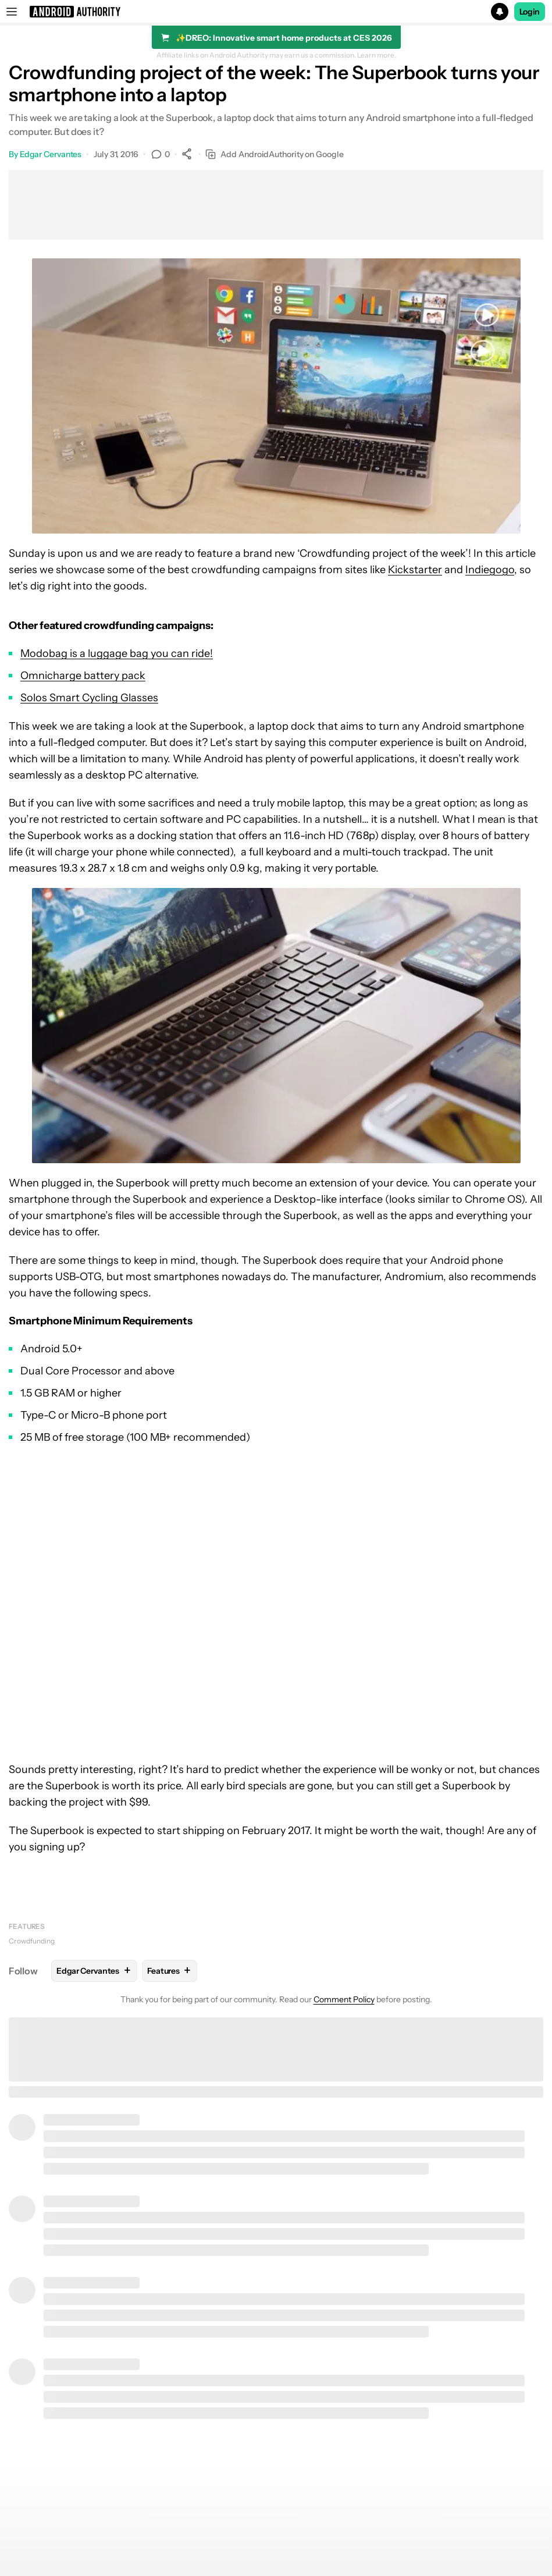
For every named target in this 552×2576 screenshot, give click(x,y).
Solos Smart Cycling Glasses (89, 697)
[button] (276, 11)
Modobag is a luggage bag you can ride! (116, 653)
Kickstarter (415, 569)
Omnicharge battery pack (82, 675)
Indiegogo (489, 569)
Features (27, 1926)
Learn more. (376, 55)
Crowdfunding (32, 1941)
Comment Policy (344, 1999)
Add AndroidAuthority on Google (274, 154)
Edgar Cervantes (51, 154)
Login (529, 11)
